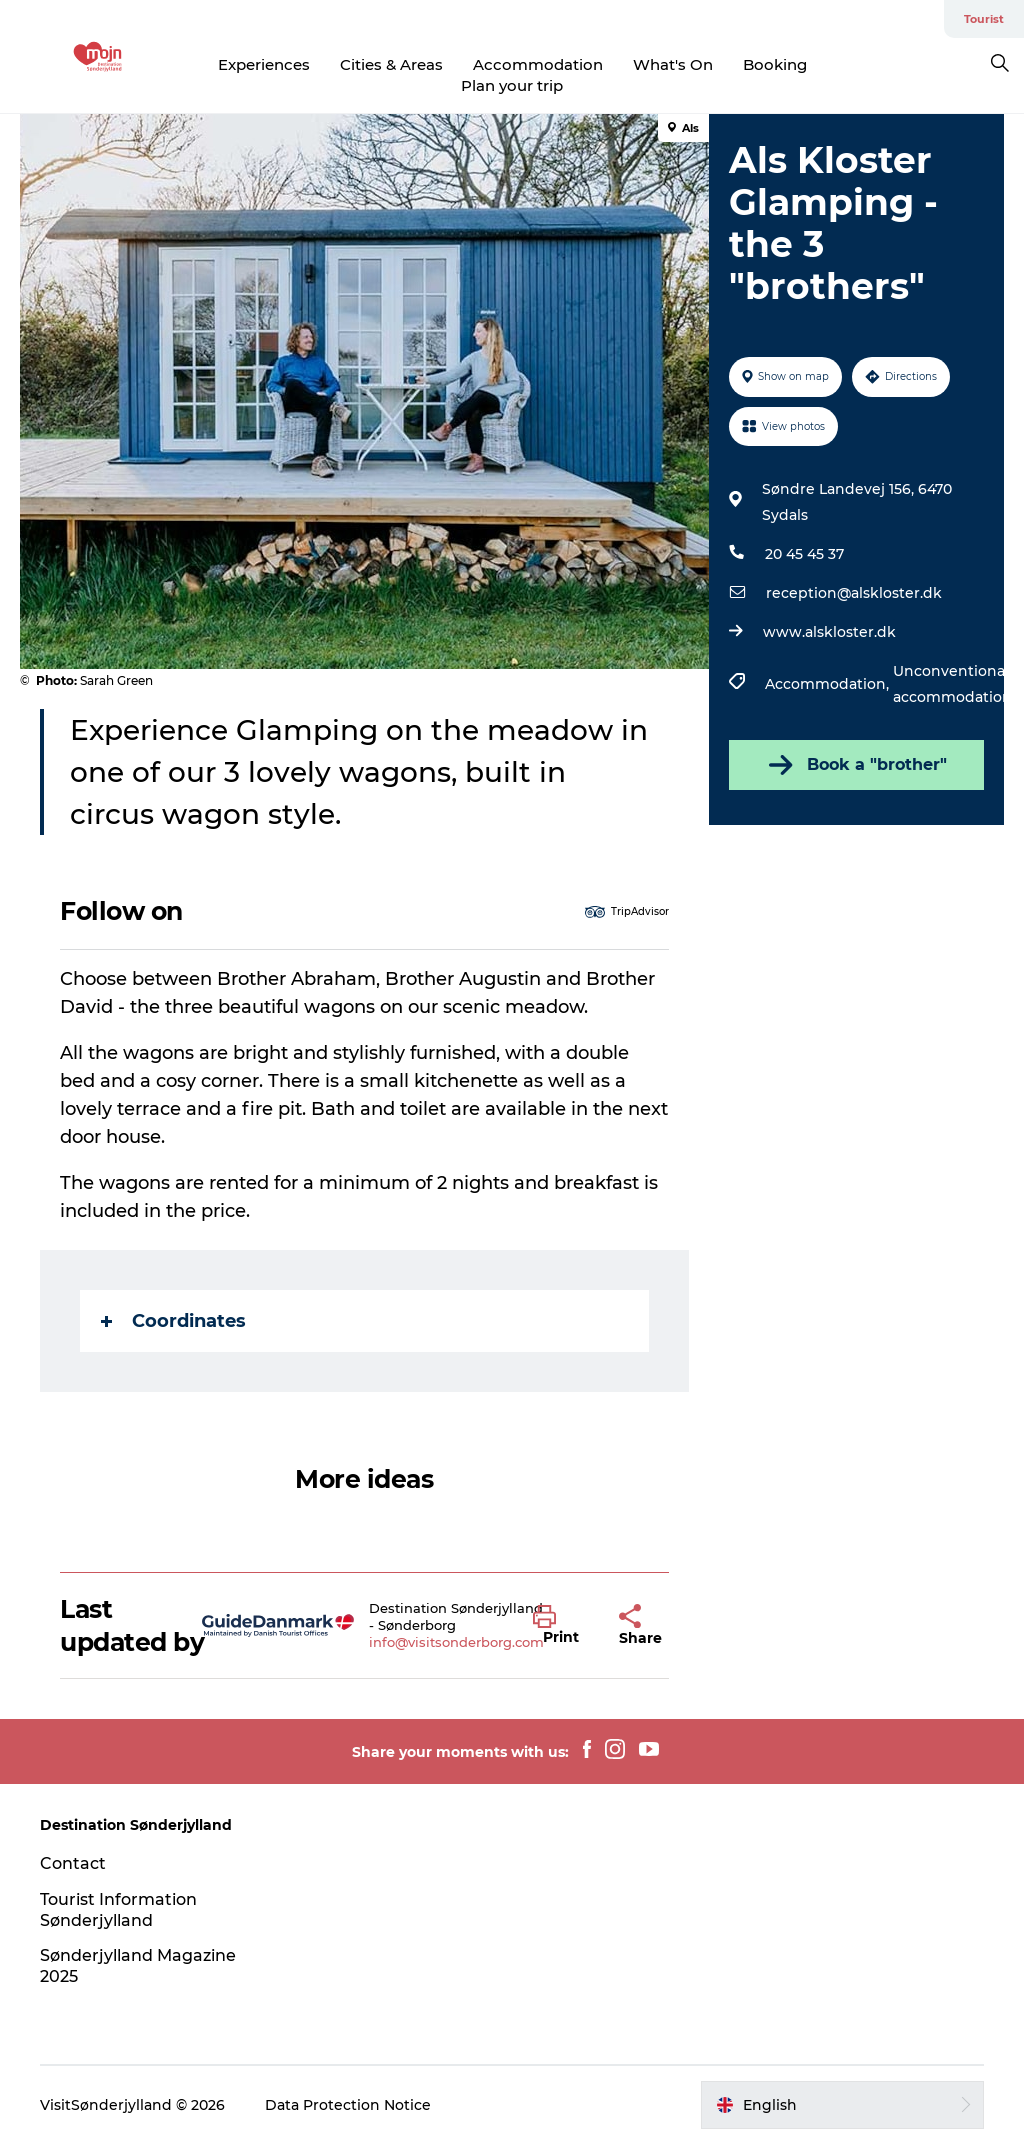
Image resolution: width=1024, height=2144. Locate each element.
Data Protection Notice (348, 2105)
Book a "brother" (856, 765)
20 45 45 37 (804, 554)
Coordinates (173, 1321)
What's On (673, 64)
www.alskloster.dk (829, 632)
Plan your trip (512, 85)
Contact (73, 1863)
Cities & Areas (391, 64)
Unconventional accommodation (952, 684)
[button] (561, 1626)
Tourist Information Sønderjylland (118, 1910)
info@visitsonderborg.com (456, 1642)
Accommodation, (829, 684)
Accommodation (538, 64)
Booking (775, 64)
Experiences (264, 64)
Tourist (984, 19)
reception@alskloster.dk (854, 593)
